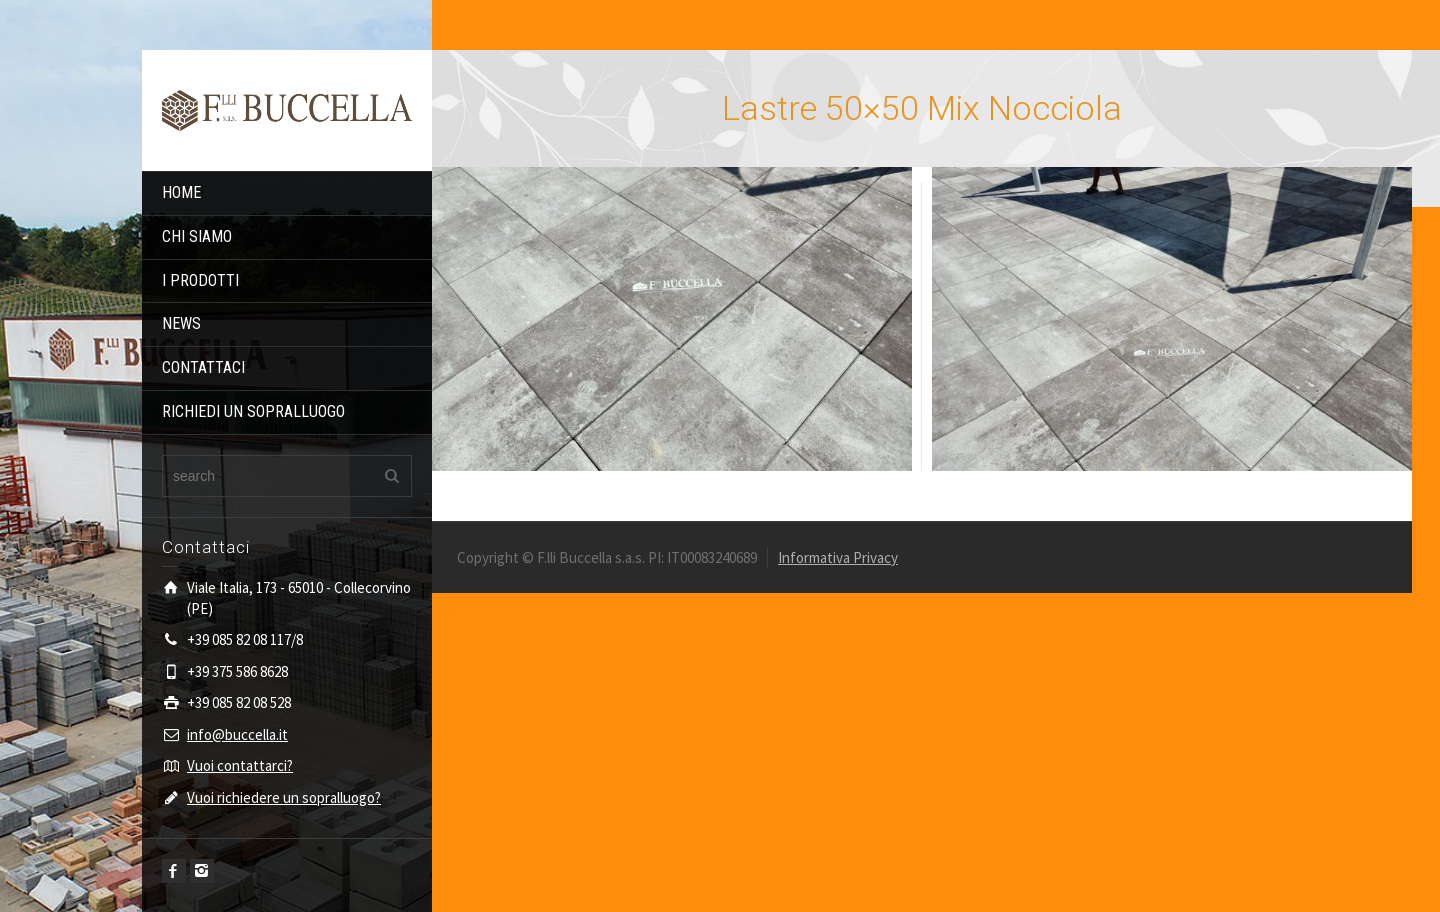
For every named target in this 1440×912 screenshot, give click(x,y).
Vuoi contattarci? (240, 765)
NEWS (181, 323)
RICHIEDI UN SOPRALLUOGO (253, 411)
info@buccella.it (237, 734)
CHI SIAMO (197, 236)
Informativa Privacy (838, 557)
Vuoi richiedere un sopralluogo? (284, 797)
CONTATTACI (203, 367)
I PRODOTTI (200, 280)
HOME (181, 192)
